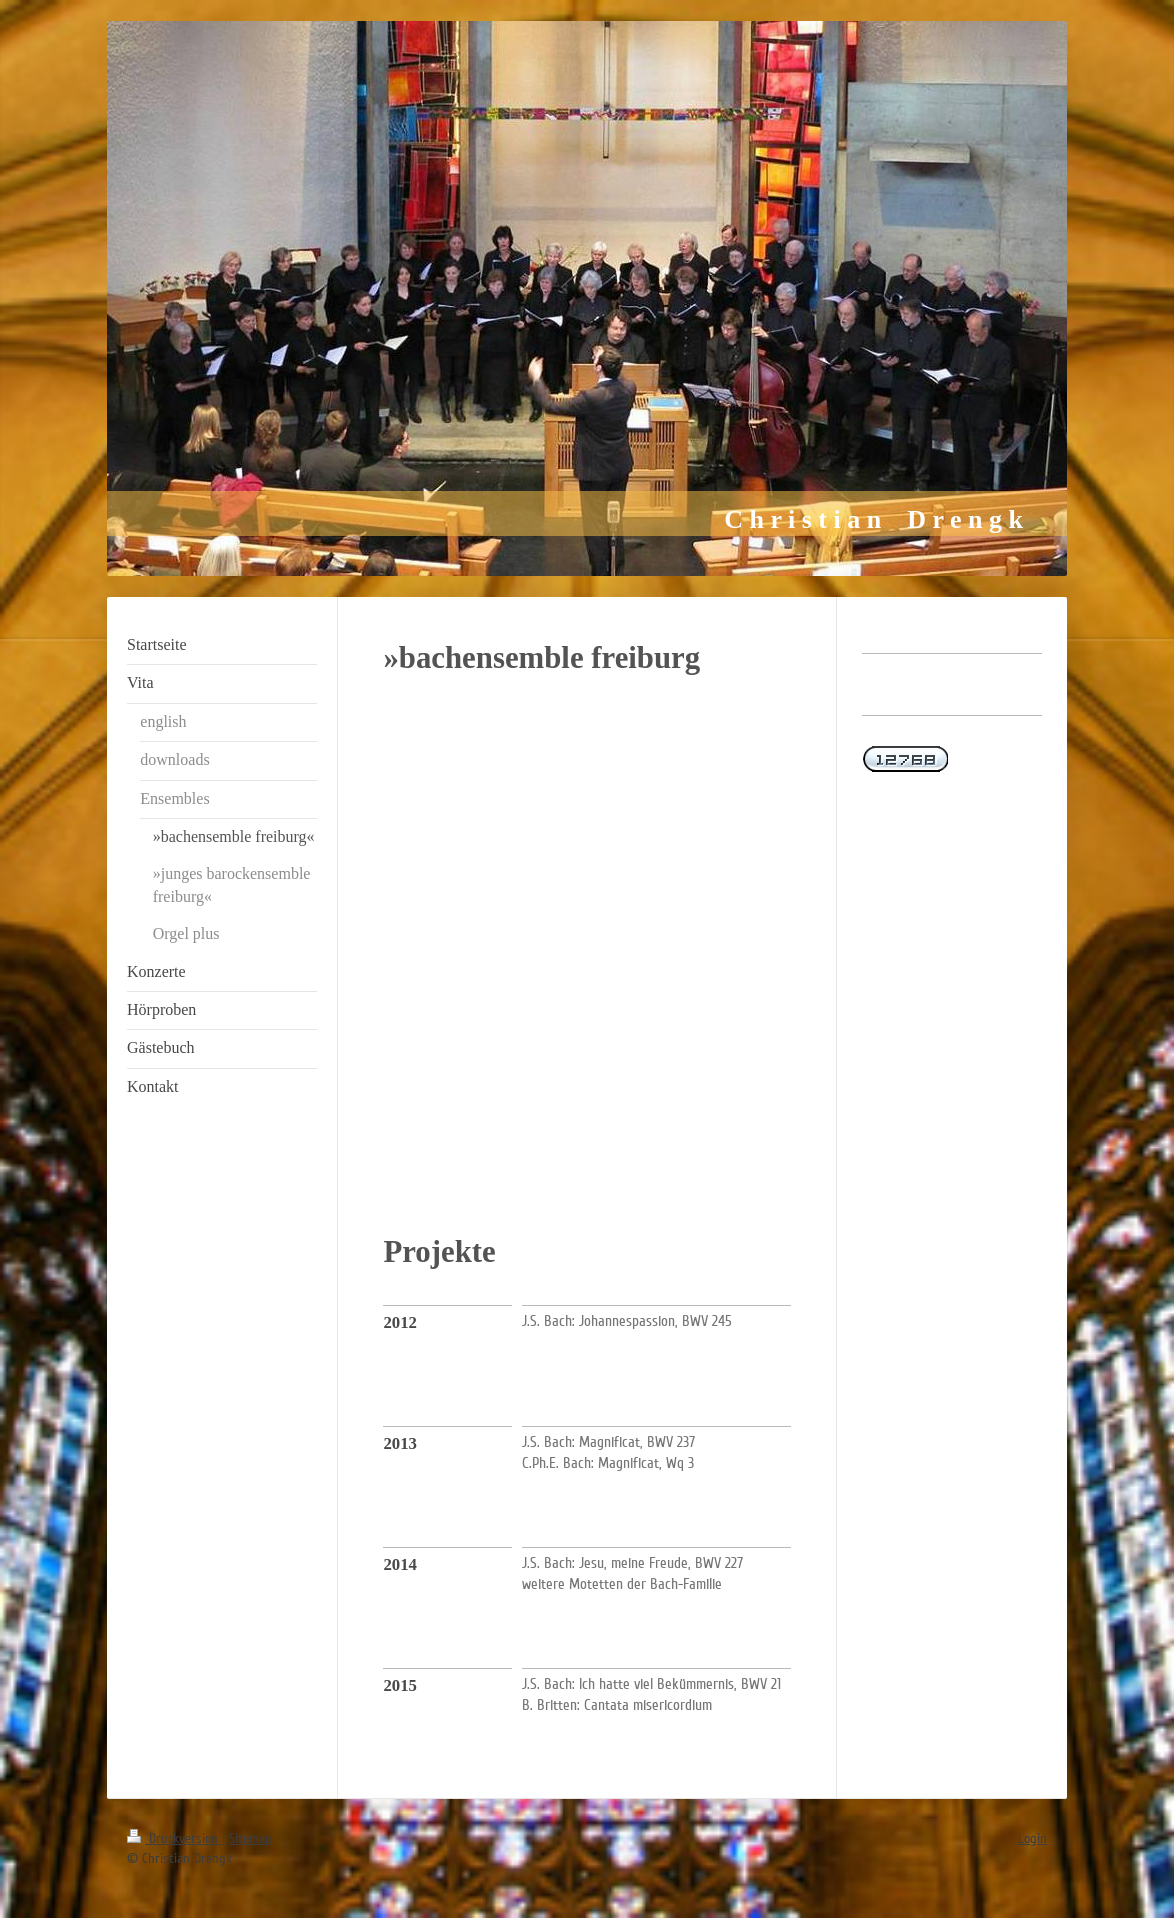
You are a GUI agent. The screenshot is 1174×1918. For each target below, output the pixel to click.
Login (1032, 1838)
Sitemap (250, 1838)
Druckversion (174, 1838)
